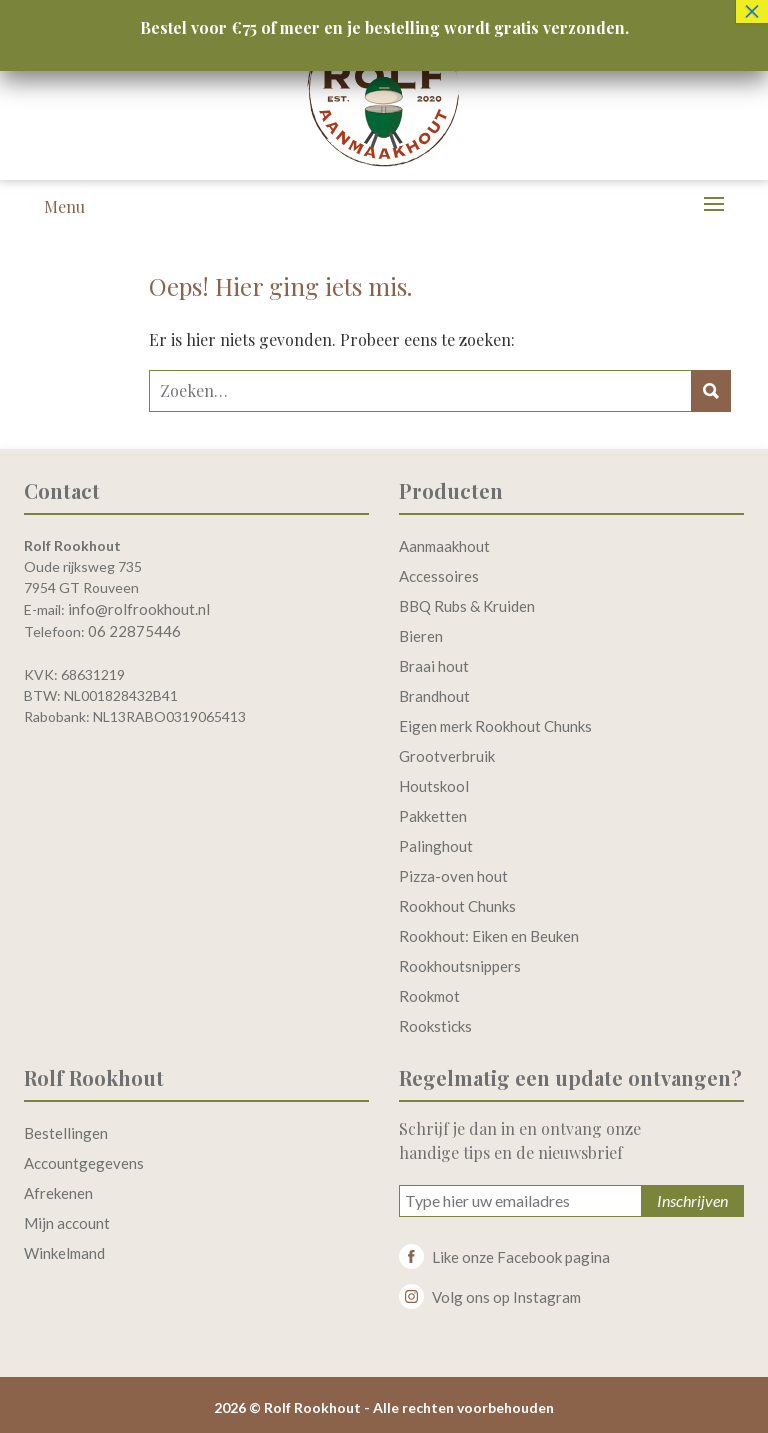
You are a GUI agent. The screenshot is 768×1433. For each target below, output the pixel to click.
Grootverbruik (447, 756)
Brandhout (434, 696)
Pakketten (433, 816)
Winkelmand (64, 1253)
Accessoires (439, 576)
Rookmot (429, 996)
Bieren (421, 636)
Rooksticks (435, 1026)
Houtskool (434, 786)
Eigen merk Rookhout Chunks (495, 726)
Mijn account (67, 1223)
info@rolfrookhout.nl (139, 609)
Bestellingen (66, 1133)
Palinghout (436, 846)
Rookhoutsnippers (460, 966)
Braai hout (434, 666)
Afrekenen (58, 1193)
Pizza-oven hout (453, 876)
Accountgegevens (84, 1163)
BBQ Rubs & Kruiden (467, 606)
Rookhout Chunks (457, 906)
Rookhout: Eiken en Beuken (489, 936)
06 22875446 (134, 631)
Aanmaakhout (444, 546)
